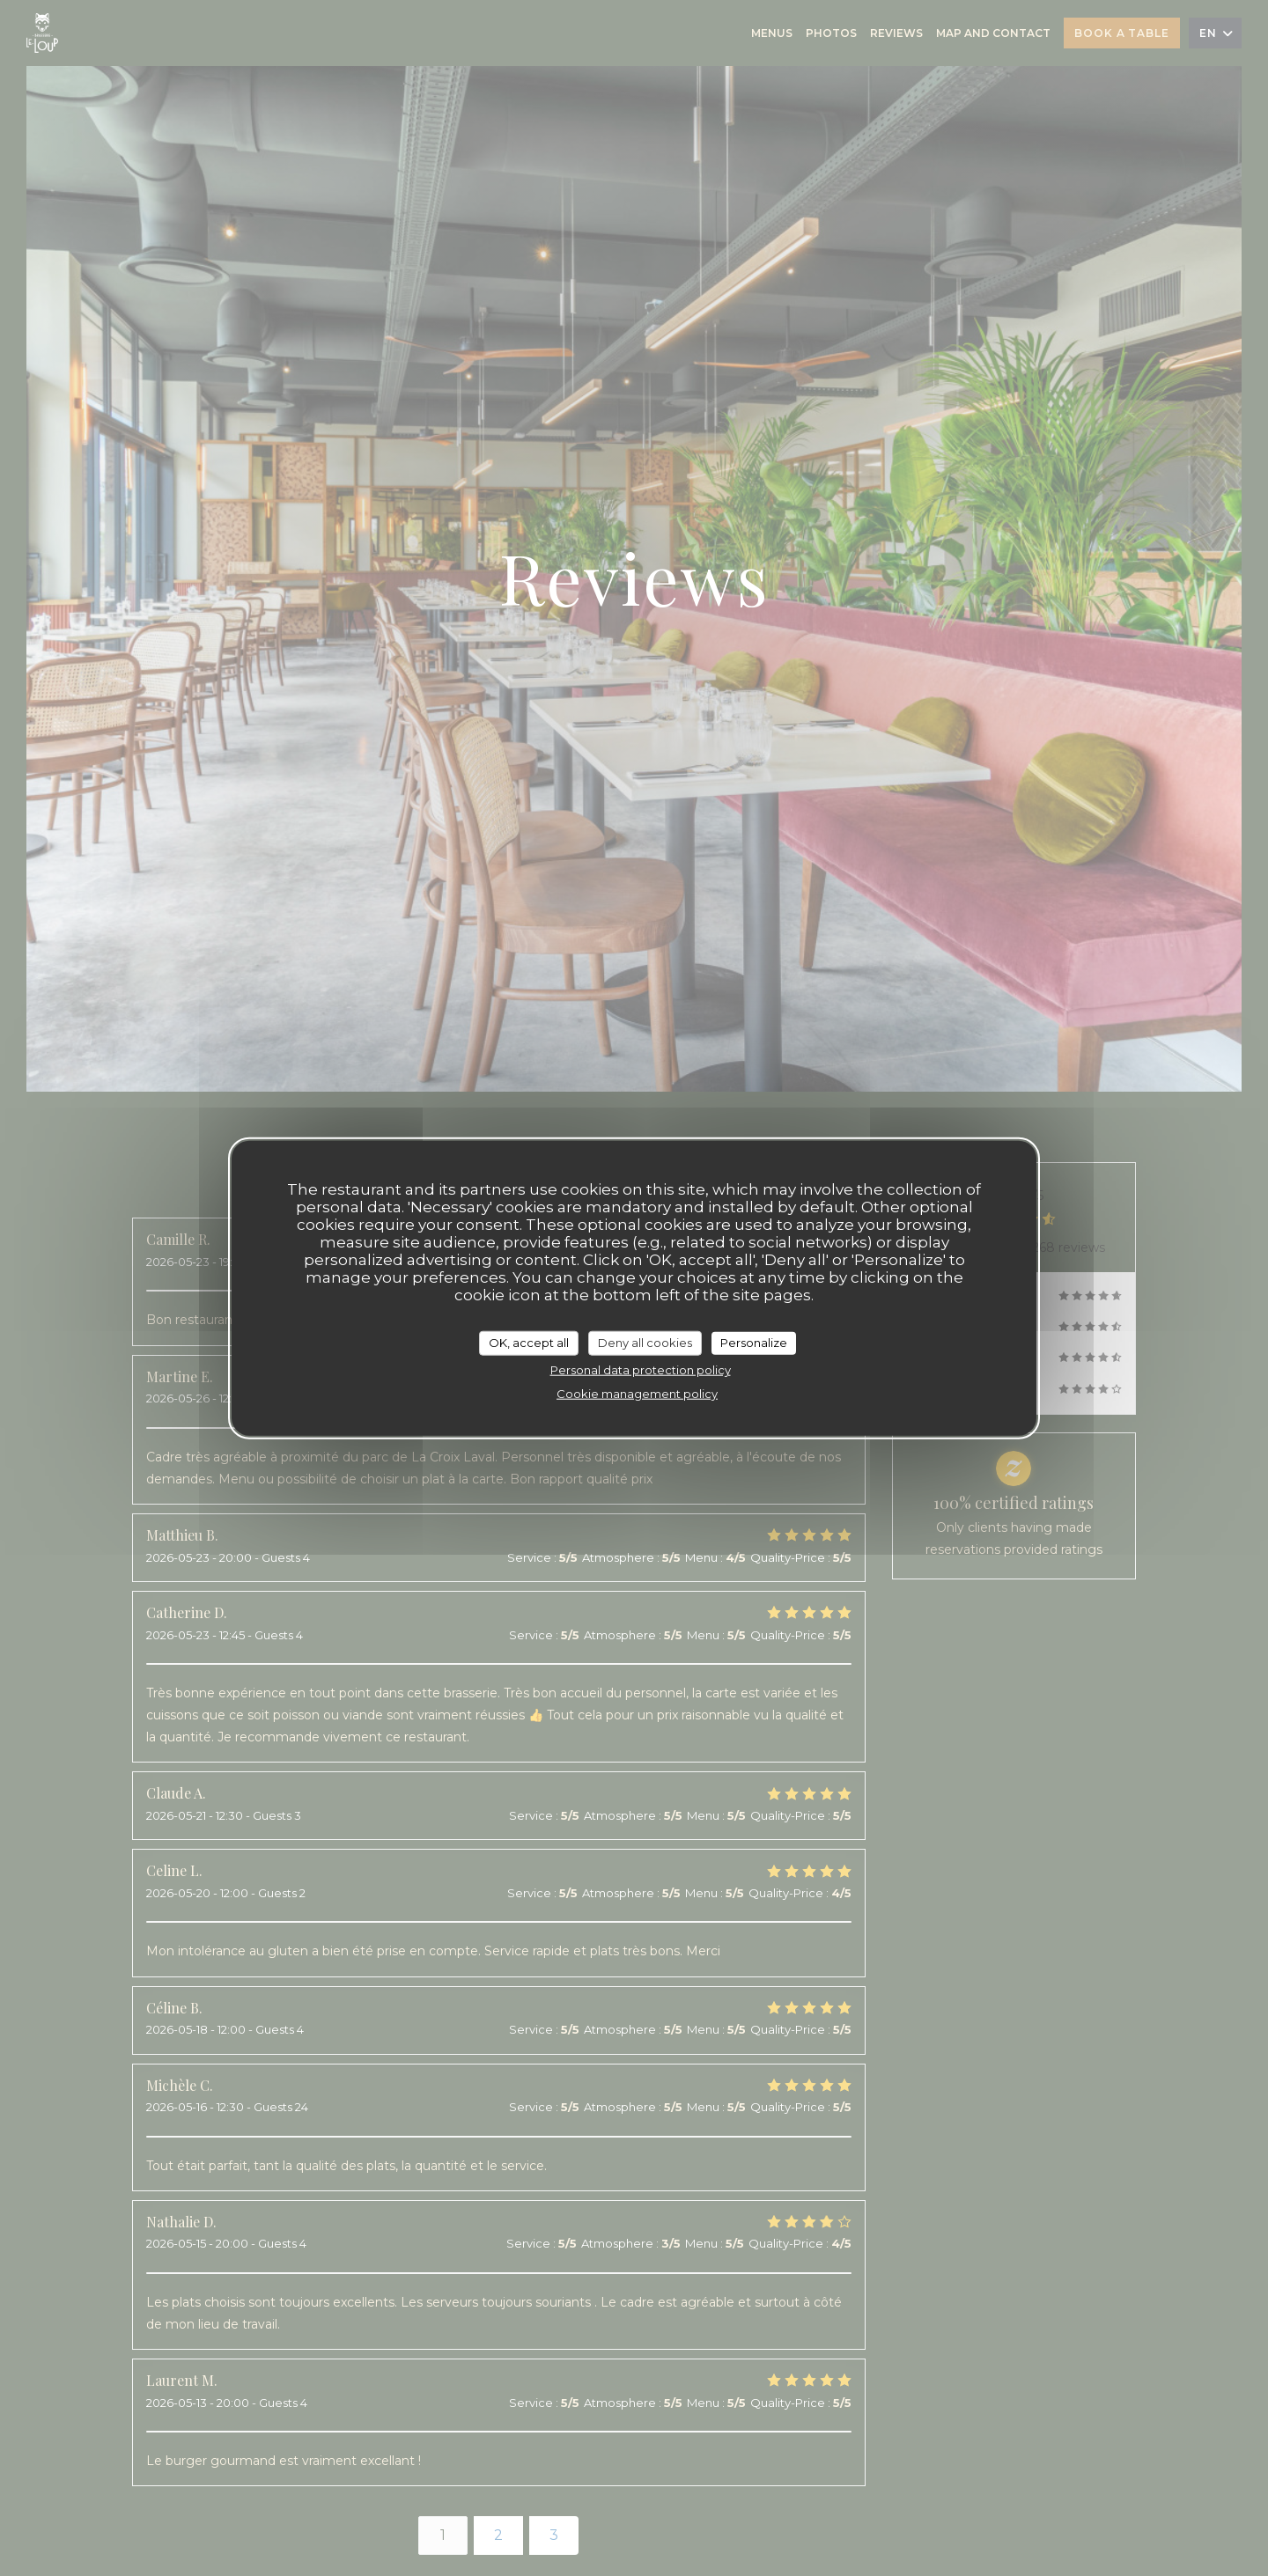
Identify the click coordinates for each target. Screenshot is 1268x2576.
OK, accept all (529, 1343)
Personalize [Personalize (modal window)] (753, 1343)
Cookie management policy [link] (637, 1393)
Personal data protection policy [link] (640, 1369)
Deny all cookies (645, 1343)
